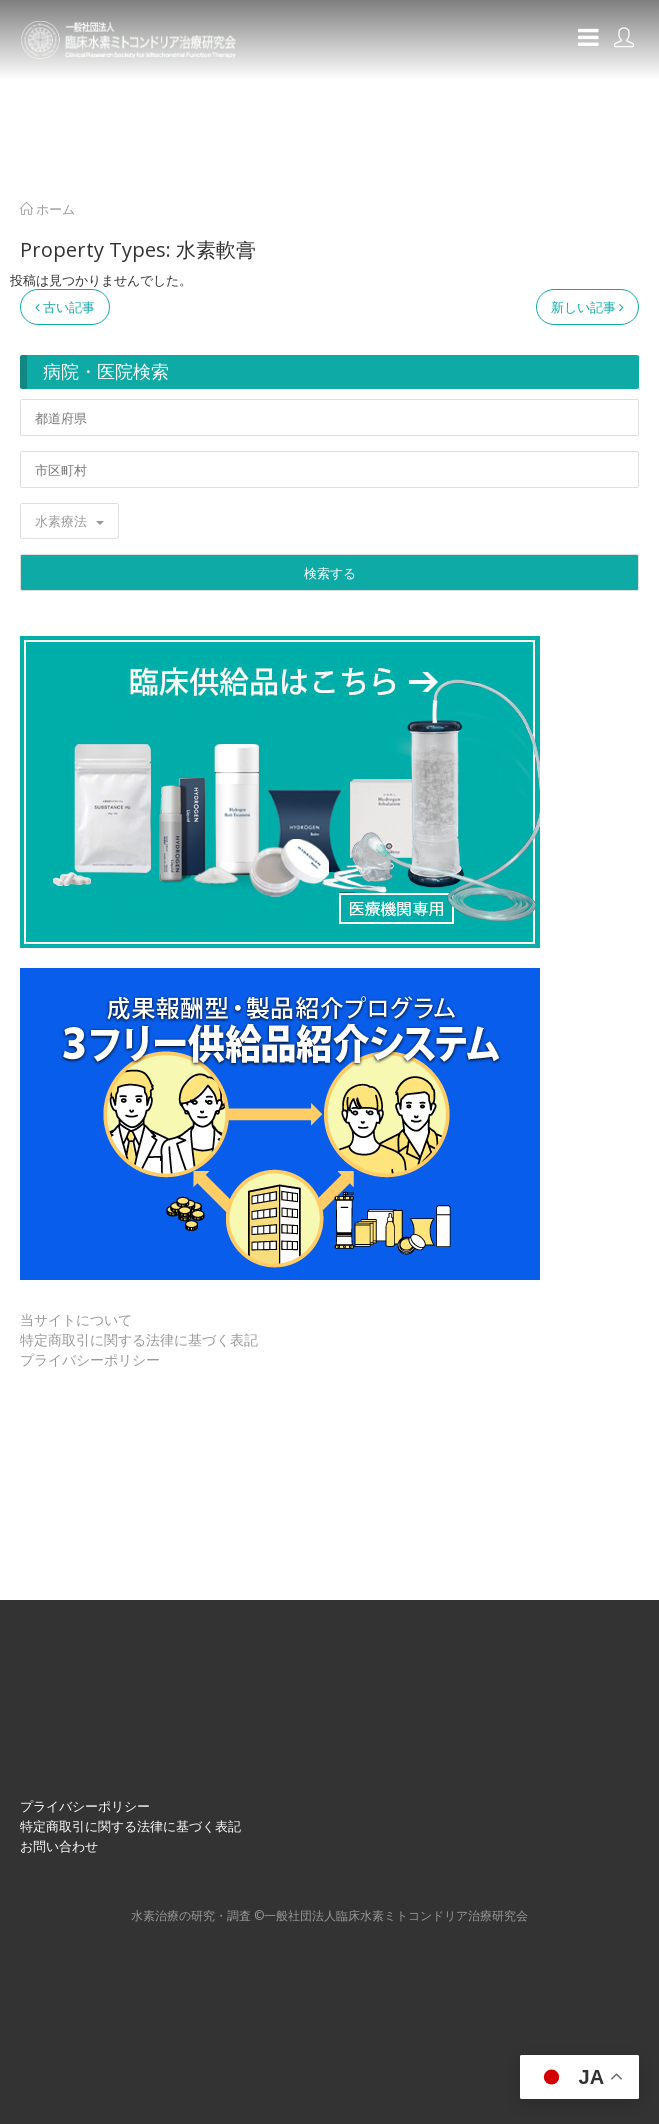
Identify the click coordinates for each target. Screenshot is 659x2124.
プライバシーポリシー (90, 1359)
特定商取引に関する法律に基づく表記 (139, 1339)
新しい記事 (587, 307)
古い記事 (65, 307)
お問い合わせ (59, 1846)
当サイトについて (76, 1319)
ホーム (47, 209)
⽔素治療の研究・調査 (191, 1915)
